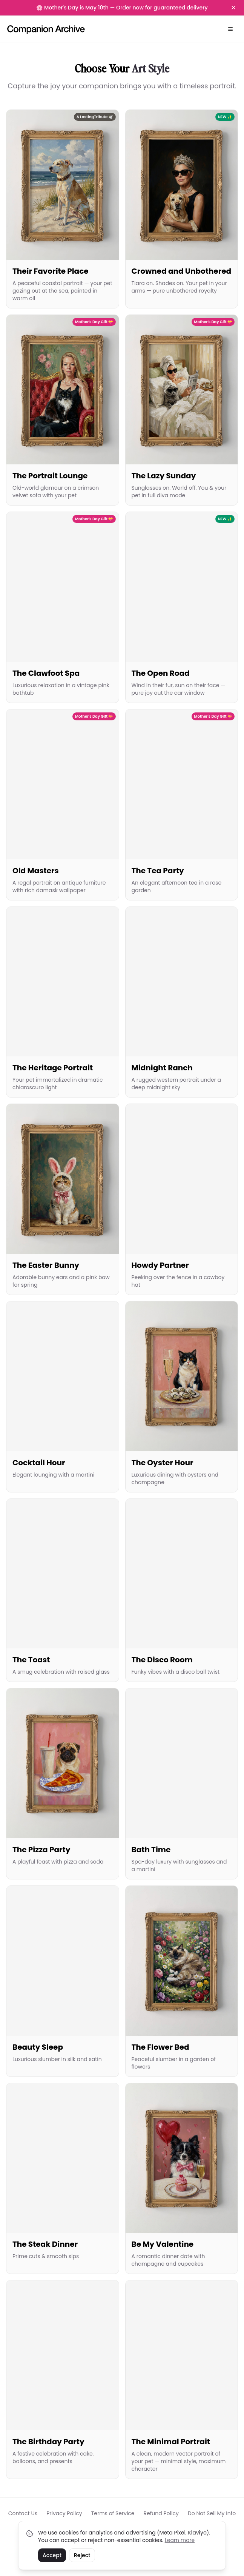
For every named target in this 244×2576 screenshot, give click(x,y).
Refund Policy (161, 2513)
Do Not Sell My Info (212, 2513)
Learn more (180, 2540)
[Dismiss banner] (233, 7)
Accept (52, 2555)
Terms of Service (113, 2513)
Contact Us (22, 2513)
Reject (82, 2555)
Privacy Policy (64, 2513)
